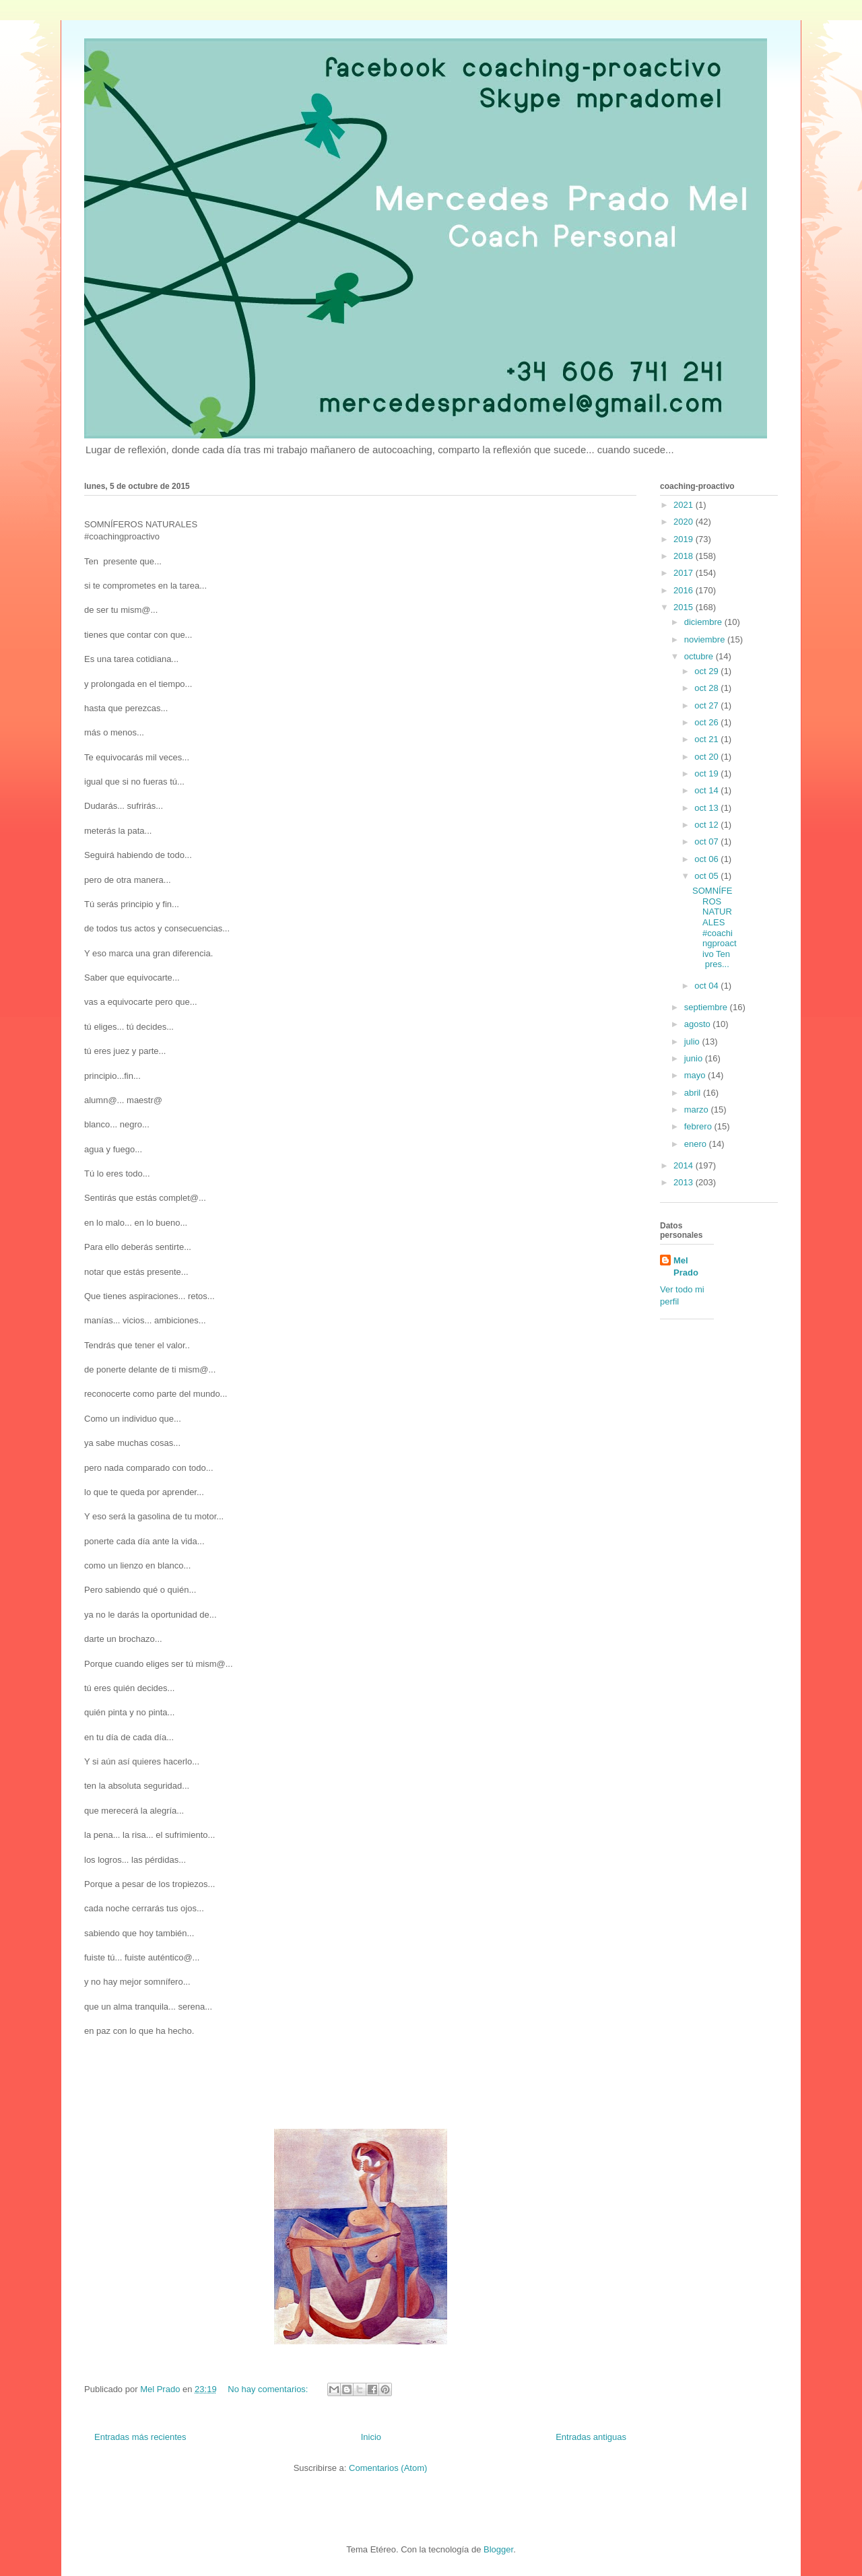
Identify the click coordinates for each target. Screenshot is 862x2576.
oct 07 (707, 841)
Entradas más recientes (140, 2437)
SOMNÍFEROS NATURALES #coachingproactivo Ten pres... (714, 927)
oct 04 (707, 986)
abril (693, 1093)
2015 (684, 607)
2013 (684, 1182)
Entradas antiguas (591, 2437)
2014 (684, 1165)
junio (694, 1058)
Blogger (498, 2549)
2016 (684, 590)
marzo (697, 1109)
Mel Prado (685, 1266)
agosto (698, 1024)
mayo (696, 1075)
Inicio (371, 2437)
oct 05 (707, 876)
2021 (684, 505)
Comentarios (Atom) (388, 2468)
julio (693, 1041)
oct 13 (707, 808)
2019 (684, 539)
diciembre (704, 622)
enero (696, 1144)
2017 (684, 573)
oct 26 (707, 722)
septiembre (707, 1007)
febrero (699, 1126)
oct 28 (707, 688)
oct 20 (707, 757)
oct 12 (707, 825)
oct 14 (707, 790)
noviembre (705, 639)
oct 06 (707, 859)
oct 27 (707, 705)
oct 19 (707, 773)
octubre (700, 656)
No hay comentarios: (269, 2389)
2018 (684, 556)
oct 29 (707, 671)
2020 (684, 522)
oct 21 (707, 739)
